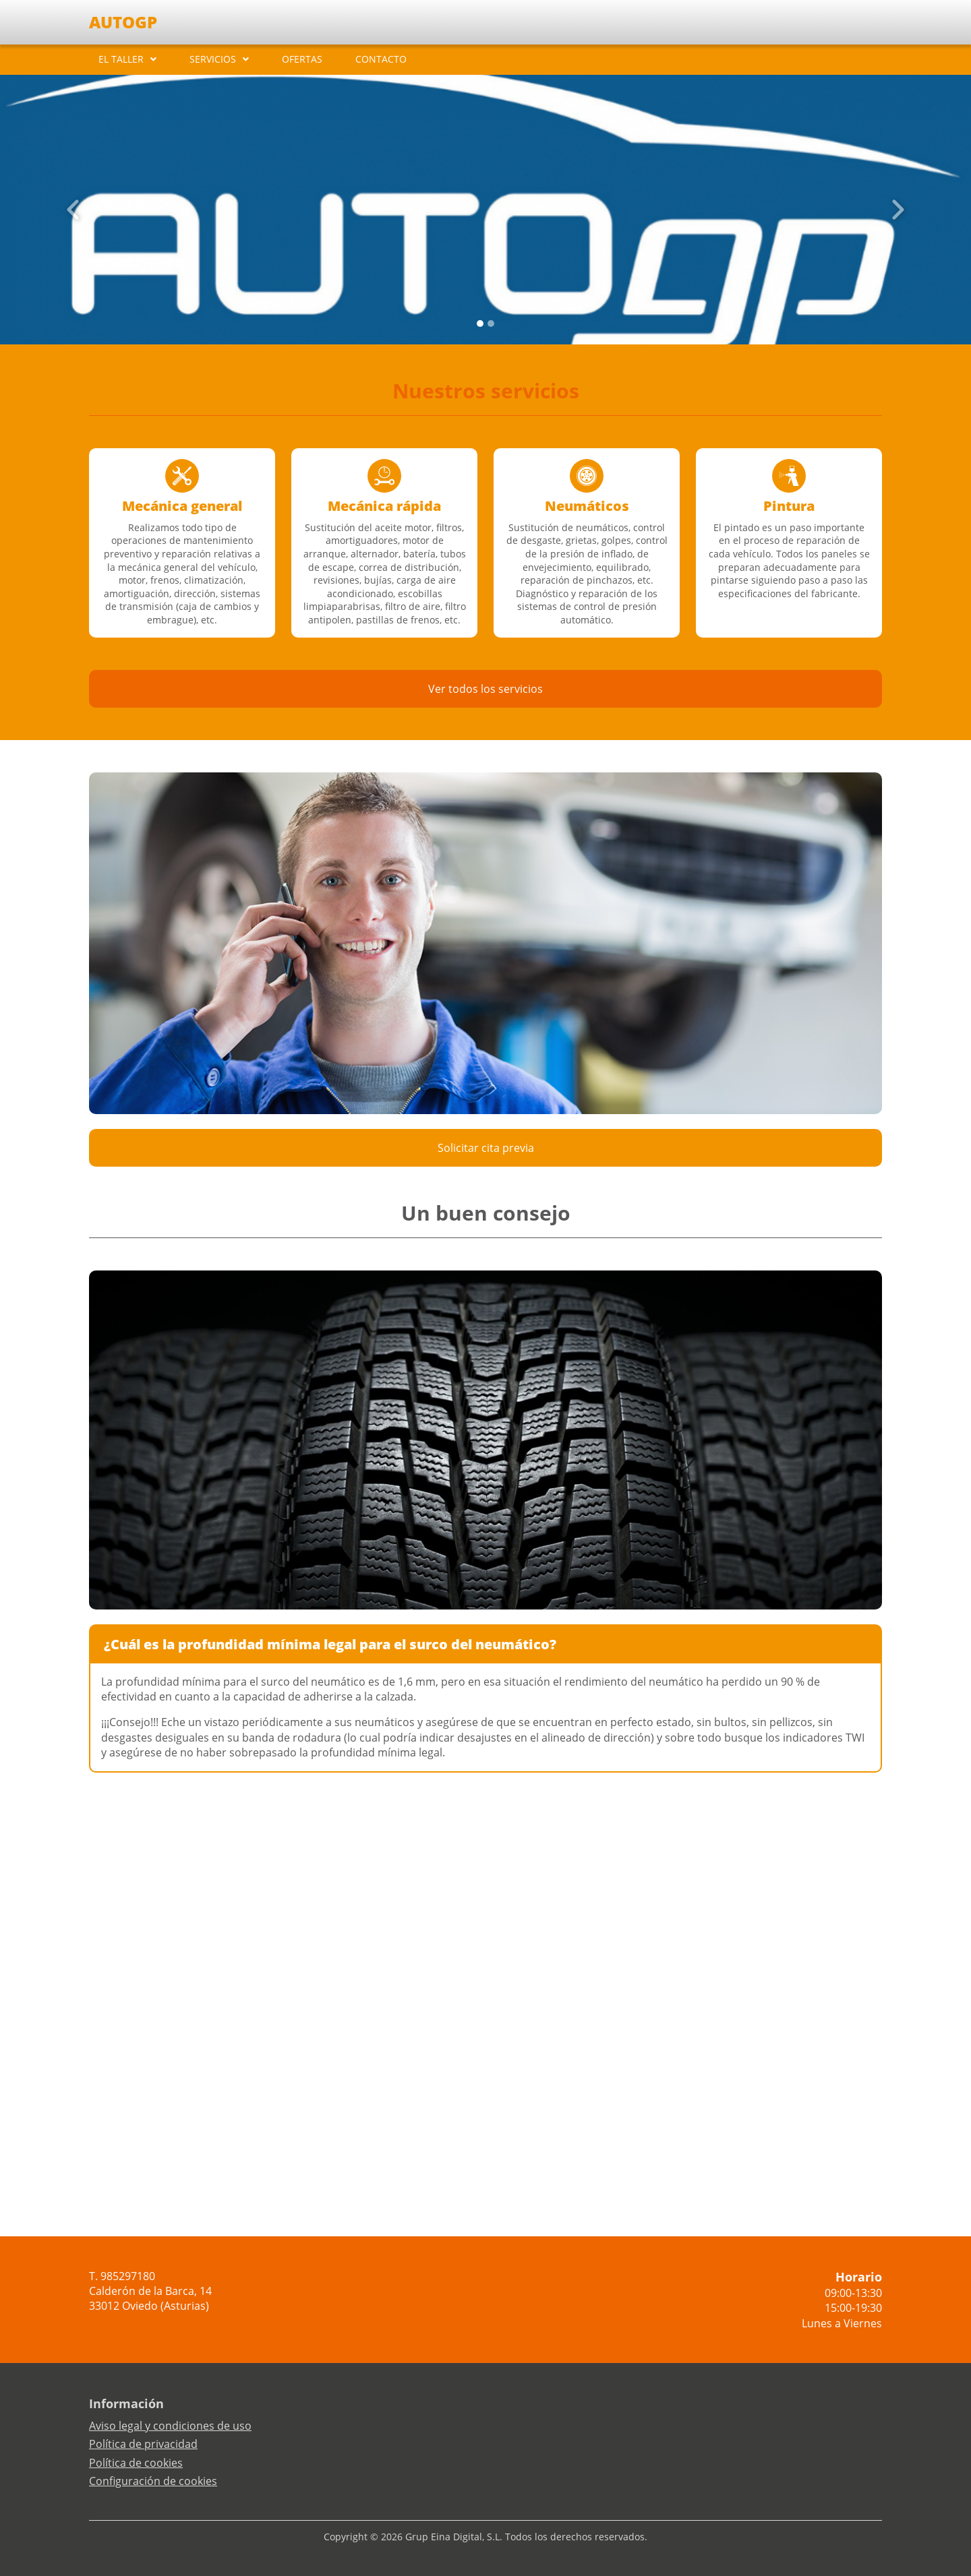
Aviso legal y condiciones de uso (170, 2425)
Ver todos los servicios (485, 688)
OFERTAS (302, 59)
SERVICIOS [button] (212, 59)
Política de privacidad (143, 2443)
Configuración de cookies (153, 2481)
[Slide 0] (480, 323)
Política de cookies (136, 2462)
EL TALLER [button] (121, 59)
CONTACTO (381, 59)
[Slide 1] (491, 323)
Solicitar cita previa (486, 1147)
